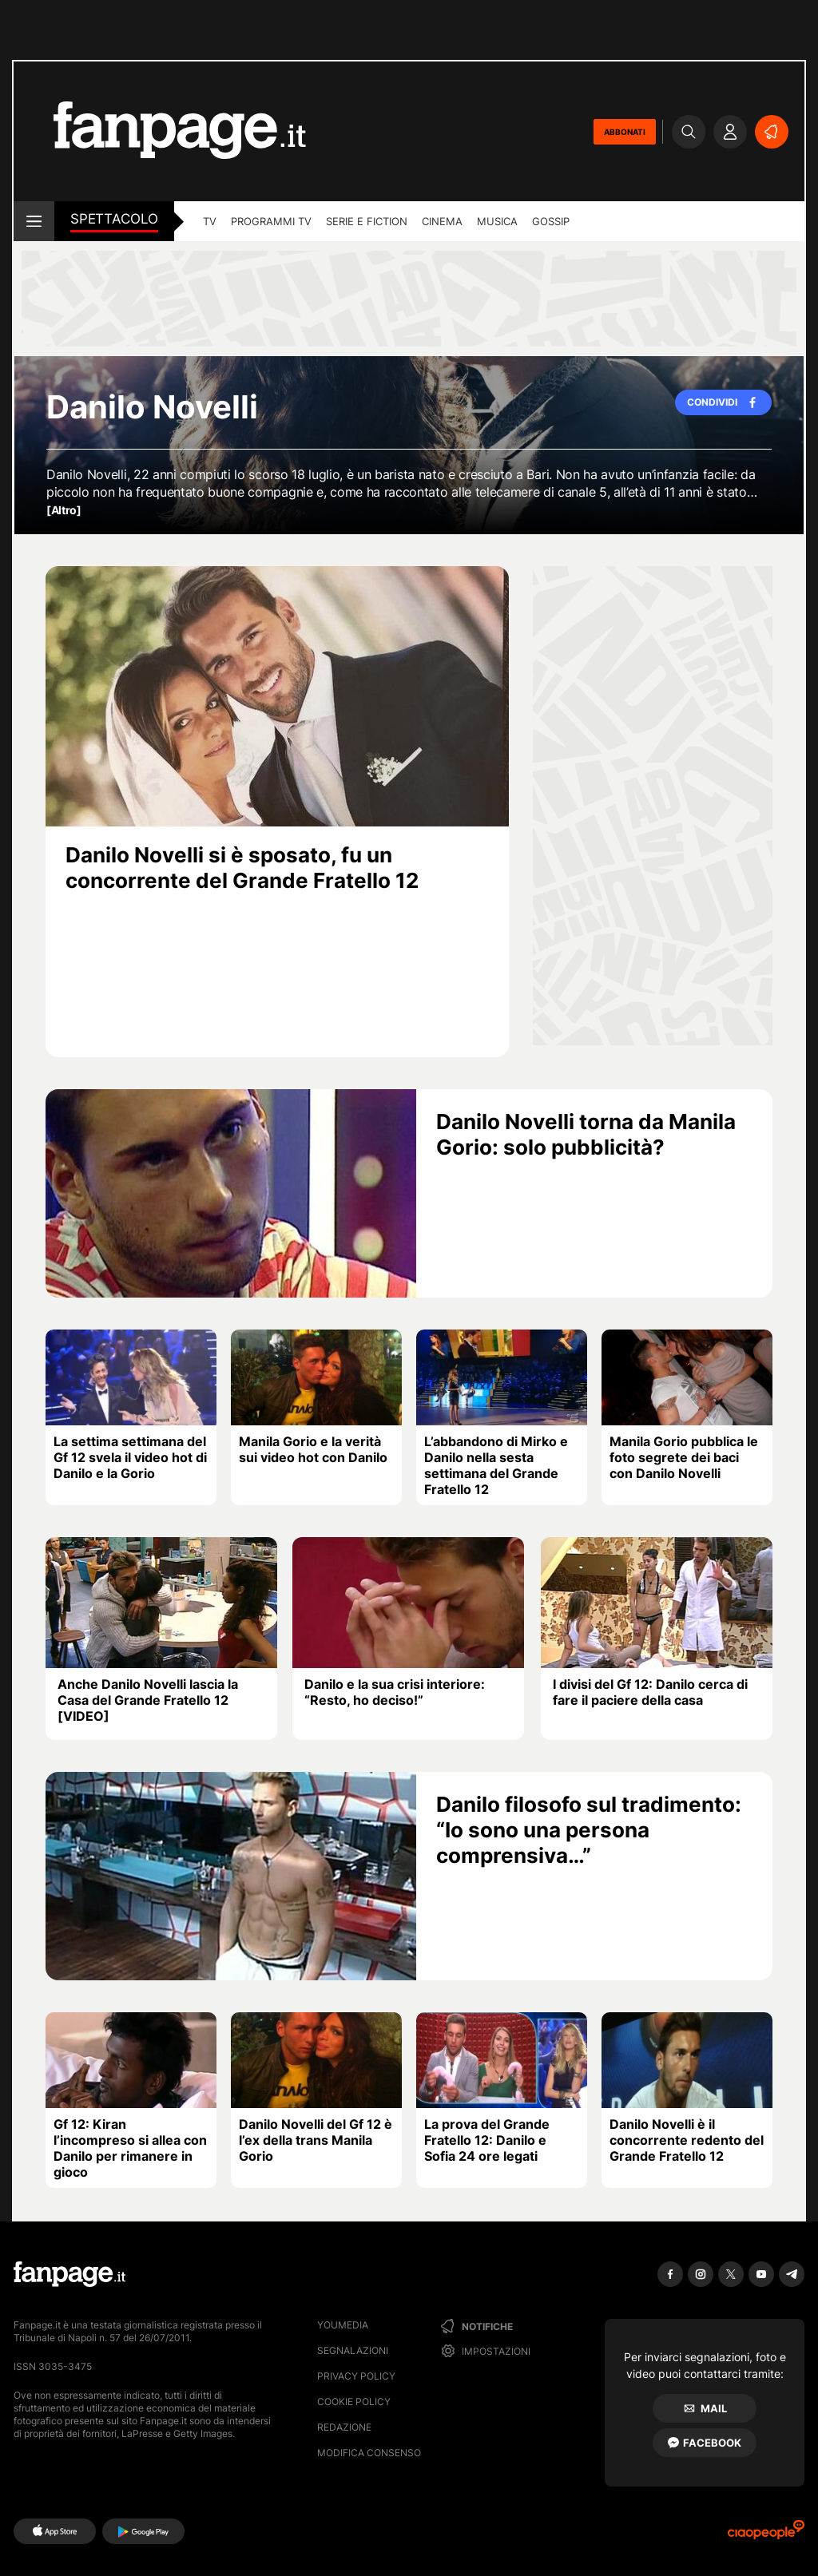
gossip (551, 221)
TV (209, 221)
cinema (442, 221)
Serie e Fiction (366, 221)
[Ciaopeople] (766, 2535)
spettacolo (114, 219)
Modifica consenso (369, 2453)
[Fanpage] (69, 2274)
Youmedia (342, 2325)
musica (497, 221)
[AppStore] (55, 2531)
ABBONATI (624, 132)
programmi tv (271, 221)
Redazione (344, 2427)
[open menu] (34, 221)
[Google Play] (143, 2531)
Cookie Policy (354, 2402)
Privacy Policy (356, 2376)
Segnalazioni (352, 2350)
